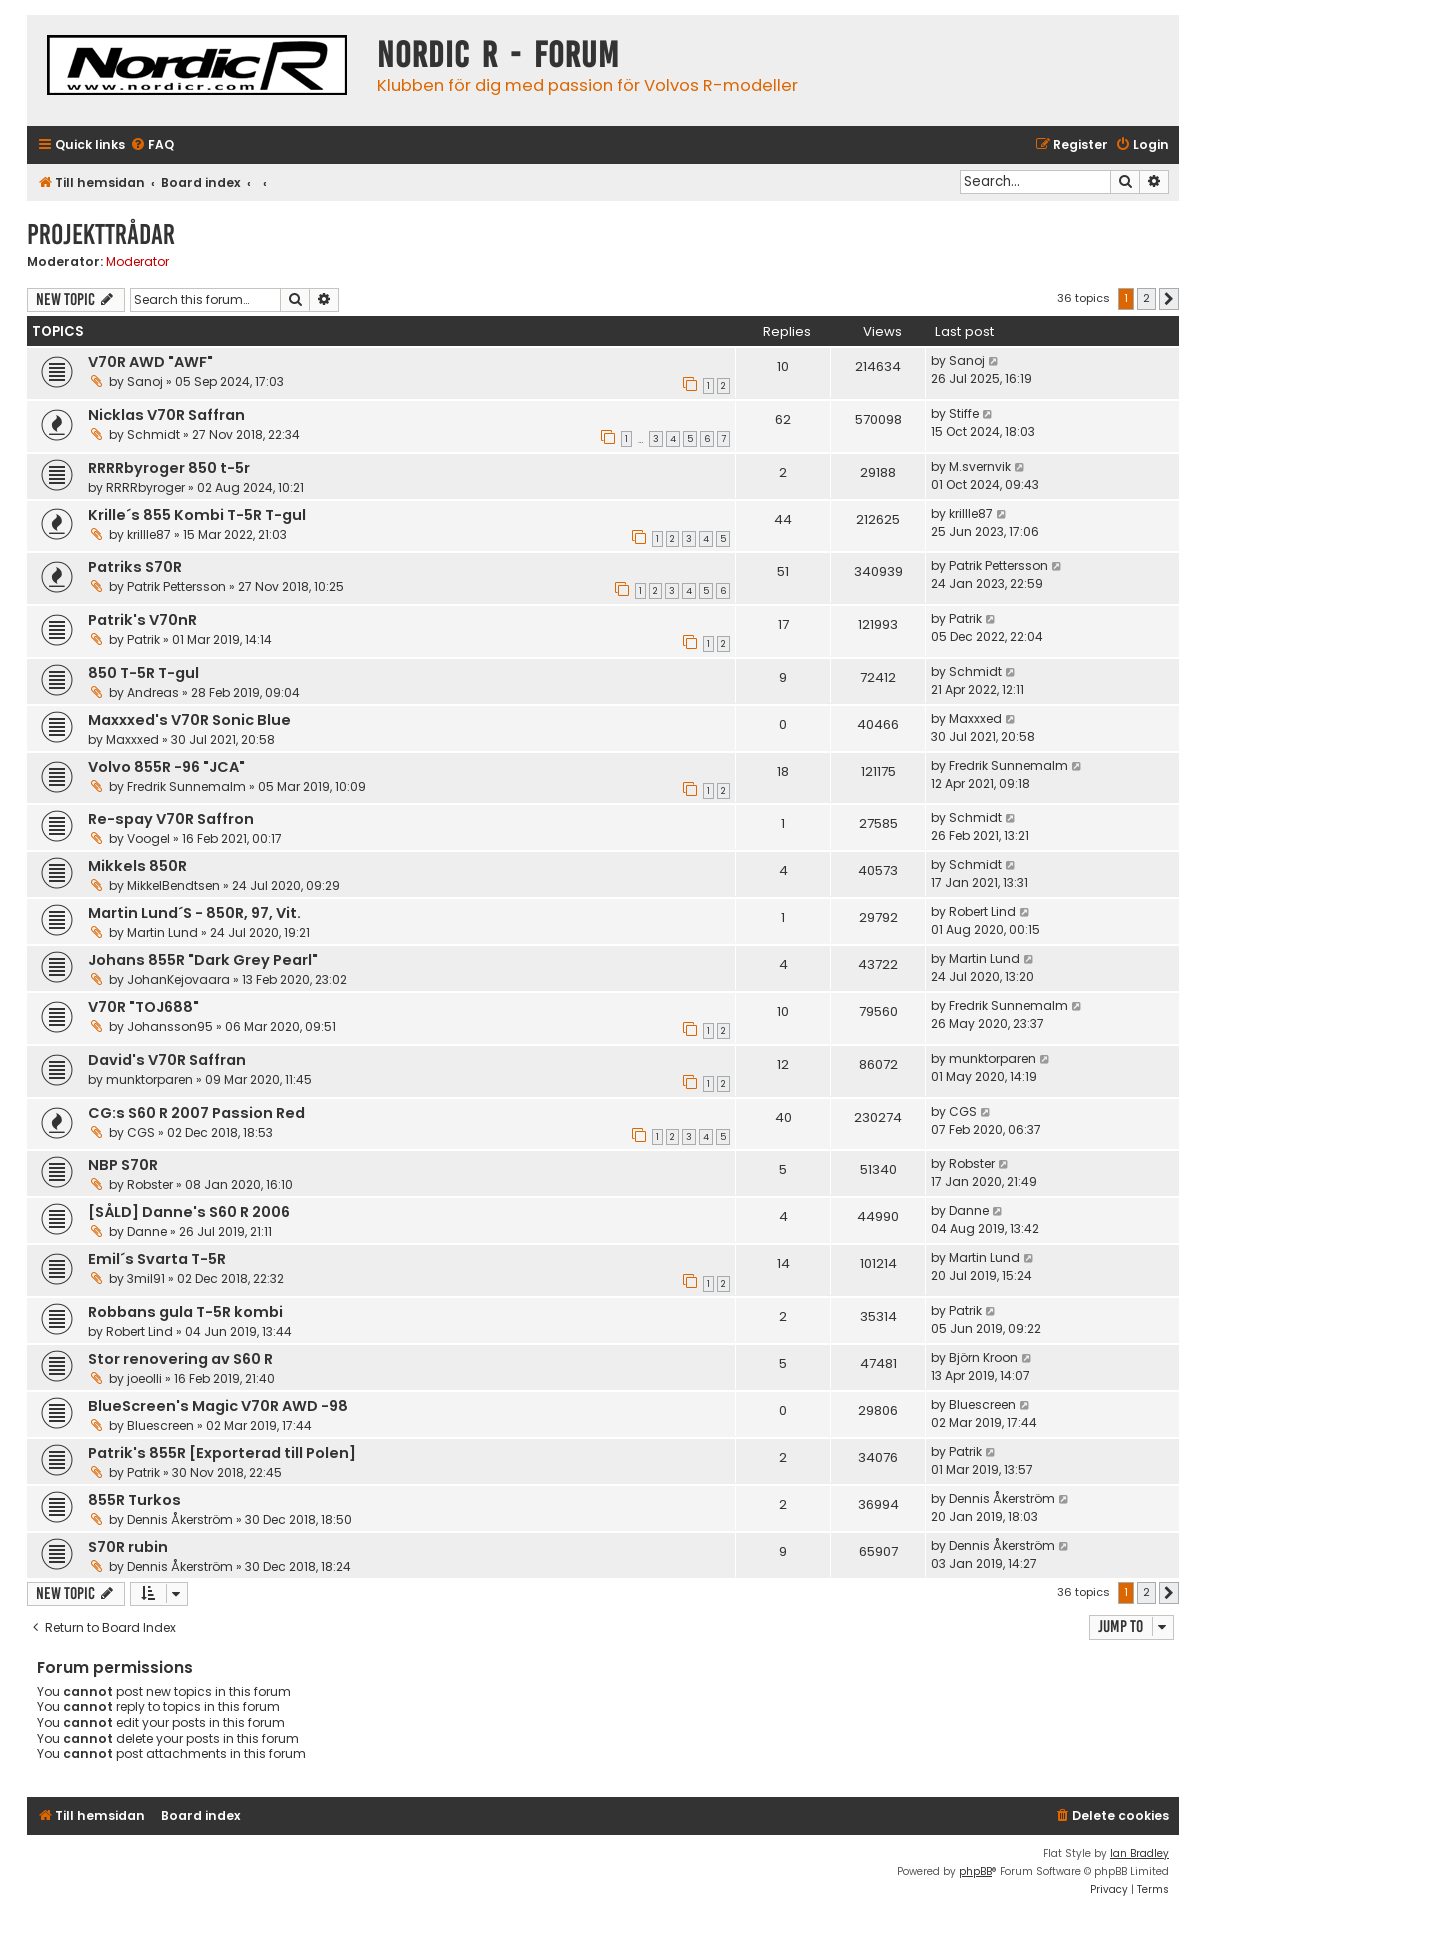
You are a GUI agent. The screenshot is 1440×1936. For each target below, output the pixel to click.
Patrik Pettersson (176, 586)
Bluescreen (160, 1425)
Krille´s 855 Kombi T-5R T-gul (197, 515)
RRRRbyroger (145, 487)
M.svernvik (980, 466)
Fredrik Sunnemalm (186, 786)
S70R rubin (128, 1547)
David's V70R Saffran (167, 1060)
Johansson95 (170, 1026)
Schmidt (153, 434)
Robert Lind (982, 911)
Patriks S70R (135, 567)
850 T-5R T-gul (143, 673)
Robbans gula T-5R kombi (185, 1312)
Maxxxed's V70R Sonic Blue (189, 720)
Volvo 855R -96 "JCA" (166, 767)
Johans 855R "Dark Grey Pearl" (203, 960)
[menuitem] (152, 145)
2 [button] (1146, 298)
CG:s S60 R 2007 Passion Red (196, 1113)
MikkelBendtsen (173, 885)
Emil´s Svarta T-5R (157, 1259)
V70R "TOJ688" (143, 1007)
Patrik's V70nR (142, 620)
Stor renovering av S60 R (180, 1359)
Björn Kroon (983, 1357)
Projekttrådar (101, 234)
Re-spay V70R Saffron (171, 819)
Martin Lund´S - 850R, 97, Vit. (194, 913)
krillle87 (149, 534)
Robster (150, 1184)
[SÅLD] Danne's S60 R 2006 (189, 1212)
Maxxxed (132, 739)
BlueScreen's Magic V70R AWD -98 (218, 1406)
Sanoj (145, 381)
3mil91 (146, 1278)
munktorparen (149, 1079)
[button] (1169, 299)
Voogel (148, 838)
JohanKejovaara (178, 979)
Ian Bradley (1139, 1853)
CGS (141, 1132)
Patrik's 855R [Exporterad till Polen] (222, 1453)
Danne (147, 1231)
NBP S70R (123, 1165)
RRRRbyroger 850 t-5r (169, 468)
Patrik (143, 639)
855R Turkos (134, 1500)
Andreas (153, 692)
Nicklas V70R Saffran (166, 415)
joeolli (144, 1378)
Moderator (137, 262)
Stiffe (964, 413)
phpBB (975, 1871)
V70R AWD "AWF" (150, 362)
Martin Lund (162, 932)
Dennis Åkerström (180, 1519)
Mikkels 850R (137, 866)
